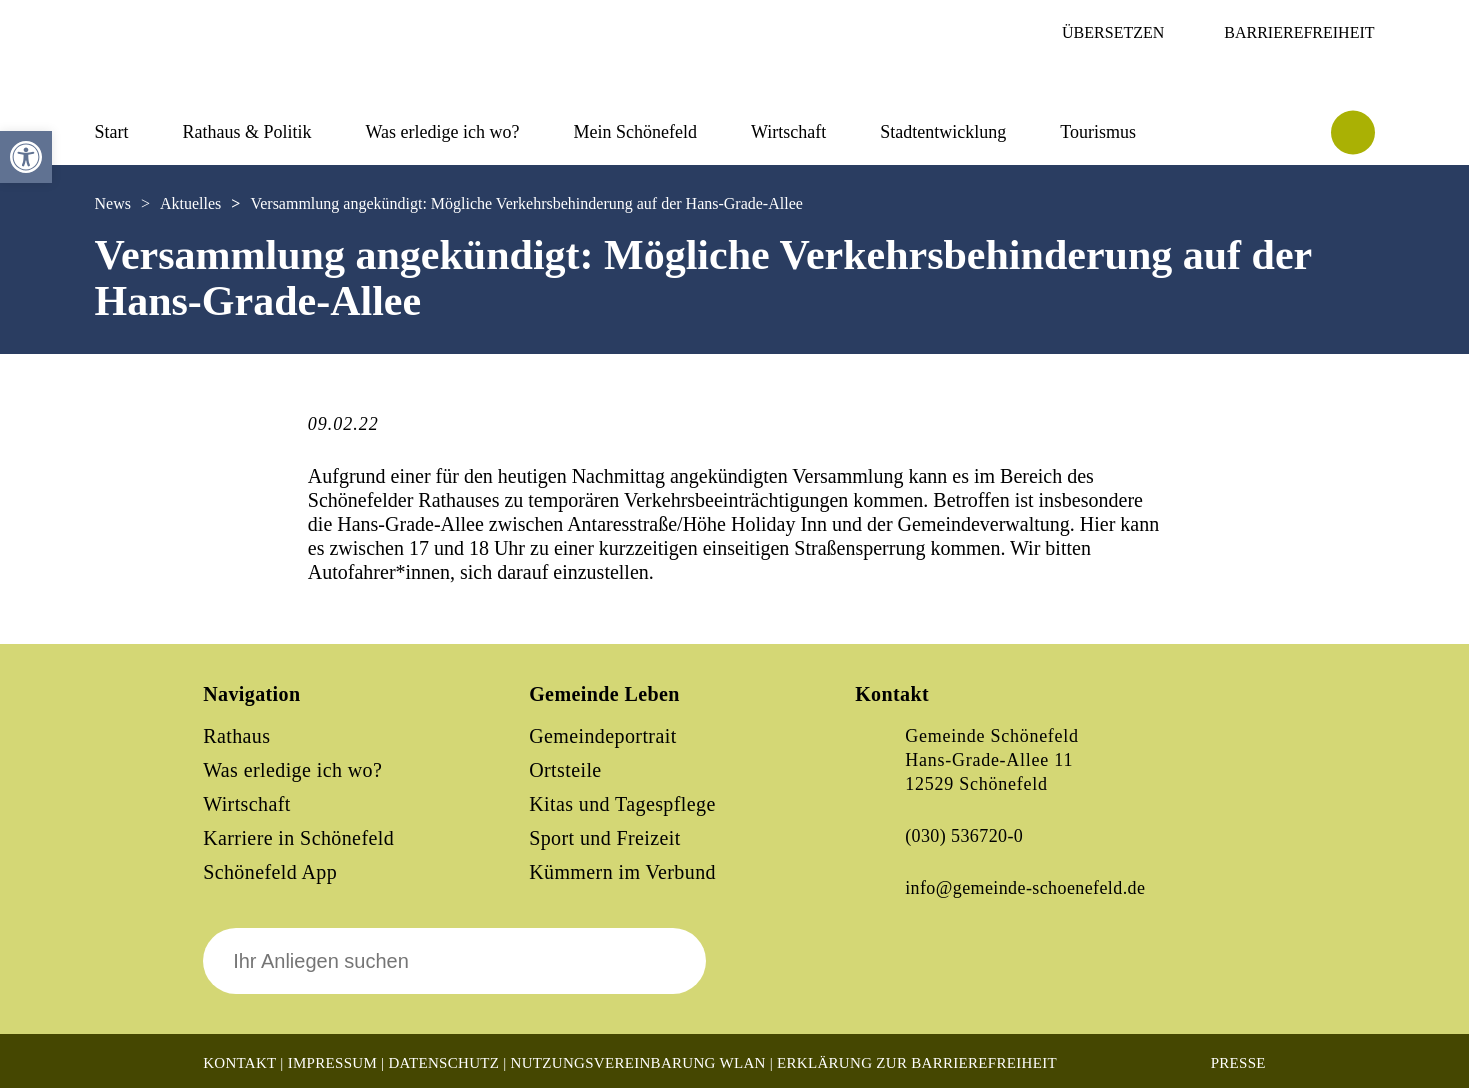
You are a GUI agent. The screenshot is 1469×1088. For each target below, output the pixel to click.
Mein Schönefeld (635, 132)
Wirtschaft (788, 132)
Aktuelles (190, 203)
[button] (26, 157)
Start (112, 132)
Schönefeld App (270, 872)
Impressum (332, 1063)
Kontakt (239, 1063)
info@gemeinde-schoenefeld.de (1025, 888)
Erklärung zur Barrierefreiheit (917, 1063)
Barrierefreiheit (1299, 32)
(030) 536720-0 (964, 836)
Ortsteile (565, 770)
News (113, 203)
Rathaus (236, 736)
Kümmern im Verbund (622, 872)
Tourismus (1098, 132)
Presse (1238, 1063)
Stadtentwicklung (943, 132)
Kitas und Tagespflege (622, 804)
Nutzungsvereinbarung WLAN (638, 1063)
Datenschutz (443, 1063)
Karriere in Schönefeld (298, 838)
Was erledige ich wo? (443, 132)
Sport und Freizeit (605, 838)
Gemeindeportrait (602, 736)
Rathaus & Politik (247, 132)
